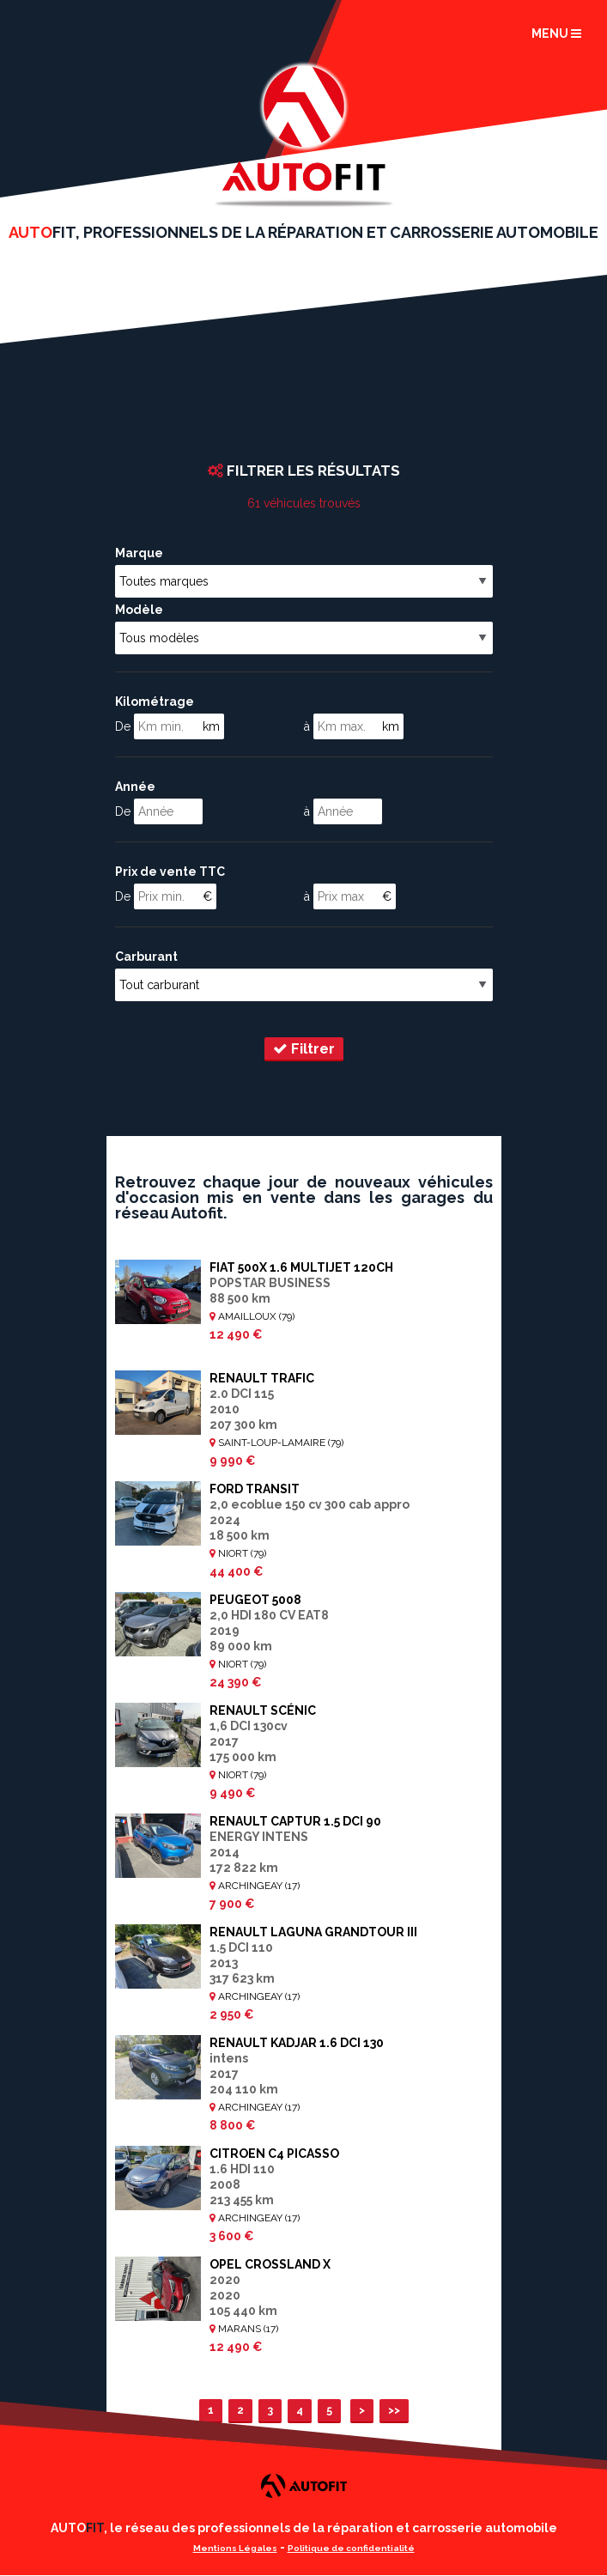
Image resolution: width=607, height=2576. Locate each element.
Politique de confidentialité (351, 2548)
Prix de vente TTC (170, 871)
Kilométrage (154, 701)
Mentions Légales (235, 2548)
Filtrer (304, 1048)
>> (394, 2409)
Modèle (139, 610)
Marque (139, 553)
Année (135, 786)
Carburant (146, 956)
